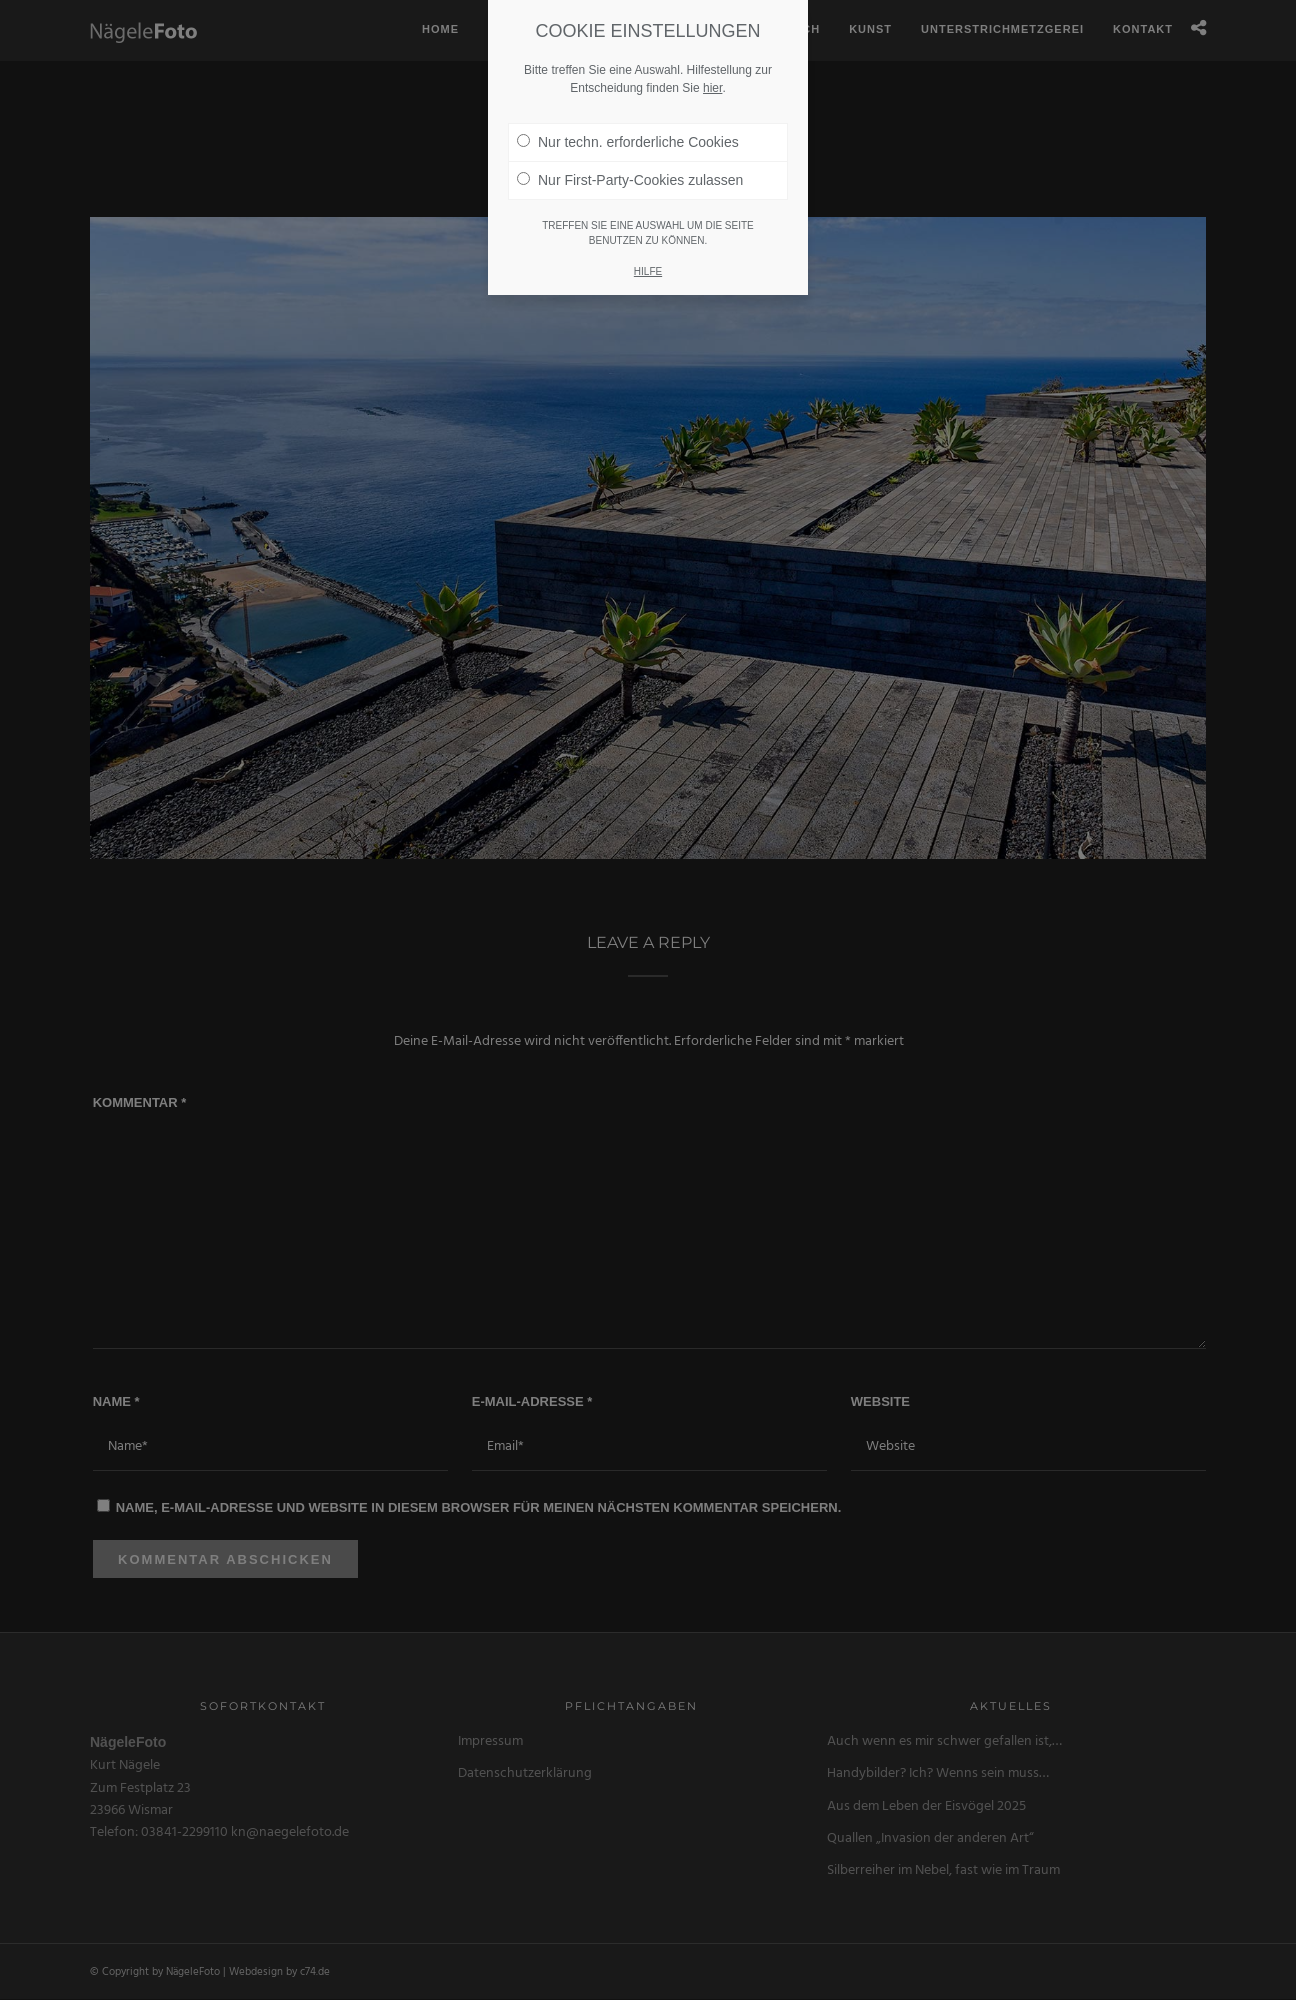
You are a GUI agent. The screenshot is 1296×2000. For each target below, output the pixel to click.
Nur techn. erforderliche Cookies (628, 114)
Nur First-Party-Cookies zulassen (630, 152)
